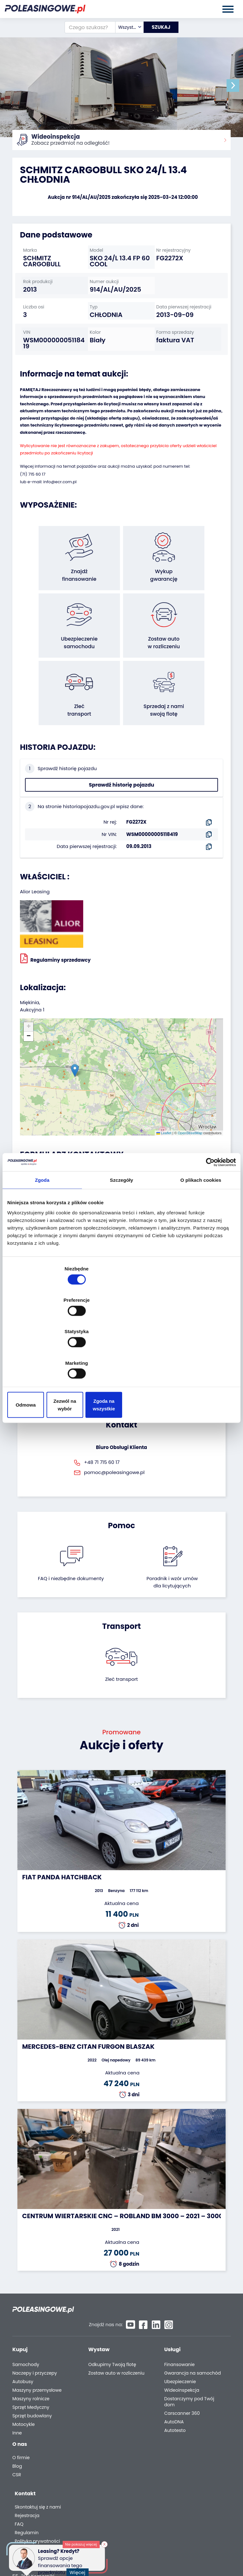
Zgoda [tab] (42, 1231)
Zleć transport (121, 1639)
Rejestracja (175, 2419)
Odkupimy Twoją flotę (112, 2312)
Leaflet (163, 1093)
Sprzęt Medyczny (30, 2355)
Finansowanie (179, 2312)
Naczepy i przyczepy (34, 2321)
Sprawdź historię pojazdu (121, 745)
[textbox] (125, 27)
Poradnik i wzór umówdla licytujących (172, 1542)
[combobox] (125, 27)
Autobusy (22, 2329)
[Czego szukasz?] (85, 27)
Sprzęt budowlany (32, 2363)
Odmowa (44, 1357)
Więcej (79, 2568)
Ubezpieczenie (180, 2329)
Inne (17, 2380)
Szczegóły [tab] (121, 1231)
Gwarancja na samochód (192, 2321)
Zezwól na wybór (121, 1357)
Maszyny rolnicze (30, 2346)
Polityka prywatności (186, 2444)
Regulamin (175, 2436)
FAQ (167, 2427)
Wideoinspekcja (181, 2338)
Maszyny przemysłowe (37, 2338)
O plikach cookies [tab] (200, 1231)
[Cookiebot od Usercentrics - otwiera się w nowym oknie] (208, 1213)
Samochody (25, 2312)
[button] (236, 85)
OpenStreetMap (190, 1093)
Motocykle (23, 2372)
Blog (17, 2416)
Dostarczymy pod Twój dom (189, 2349)
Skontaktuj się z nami (186, 2410)
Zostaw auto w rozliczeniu (116, 2321)
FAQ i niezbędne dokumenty (71, 1538)
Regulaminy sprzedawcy (55, 918)
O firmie (21, 2408)
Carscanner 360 (182, 2361)
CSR (16, 2425)
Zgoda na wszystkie (198, 1357)
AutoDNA (174, 2369)
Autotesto (175, 2378)
